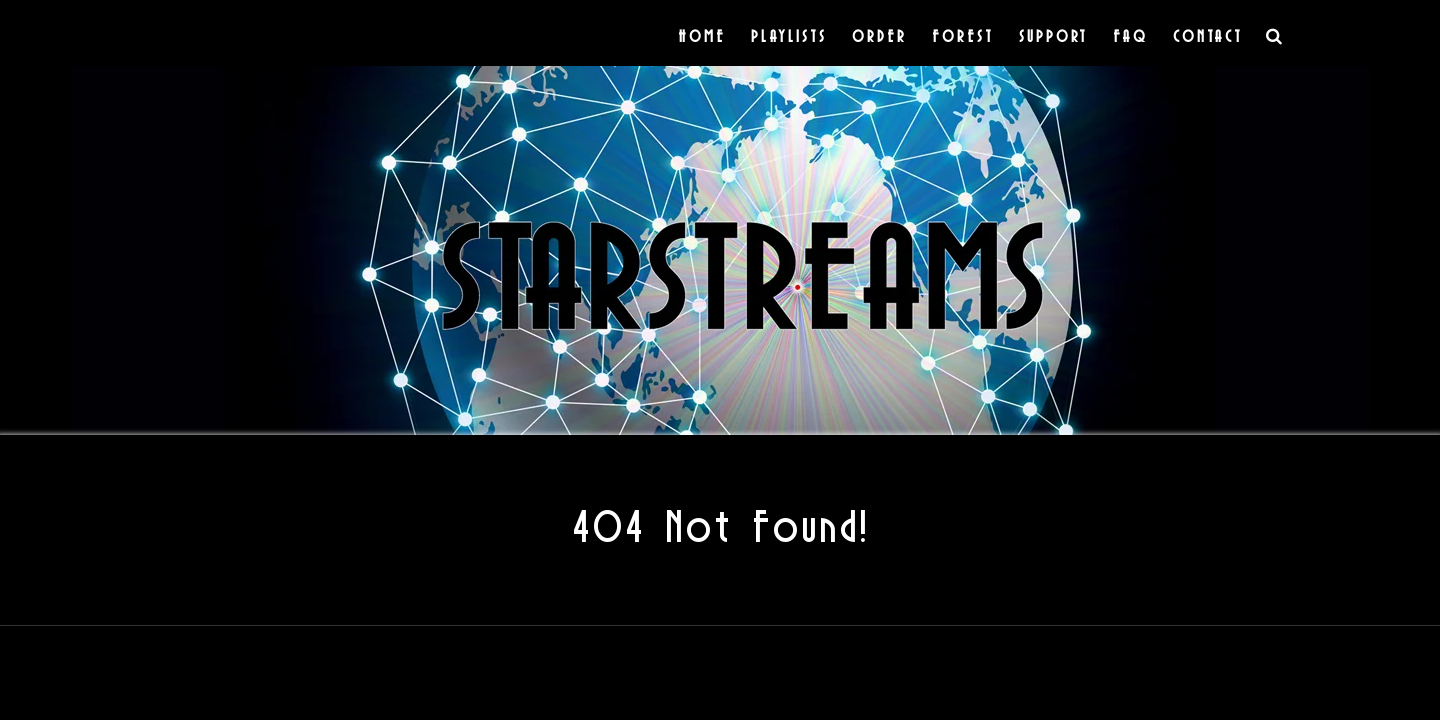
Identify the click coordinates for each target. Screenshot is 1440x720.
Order (879, 35)
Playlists (789, 35)
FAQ (1130, 35)
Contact (1208, 35)
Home (702, 35)
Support (1053, 35)
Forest (963, 35)
